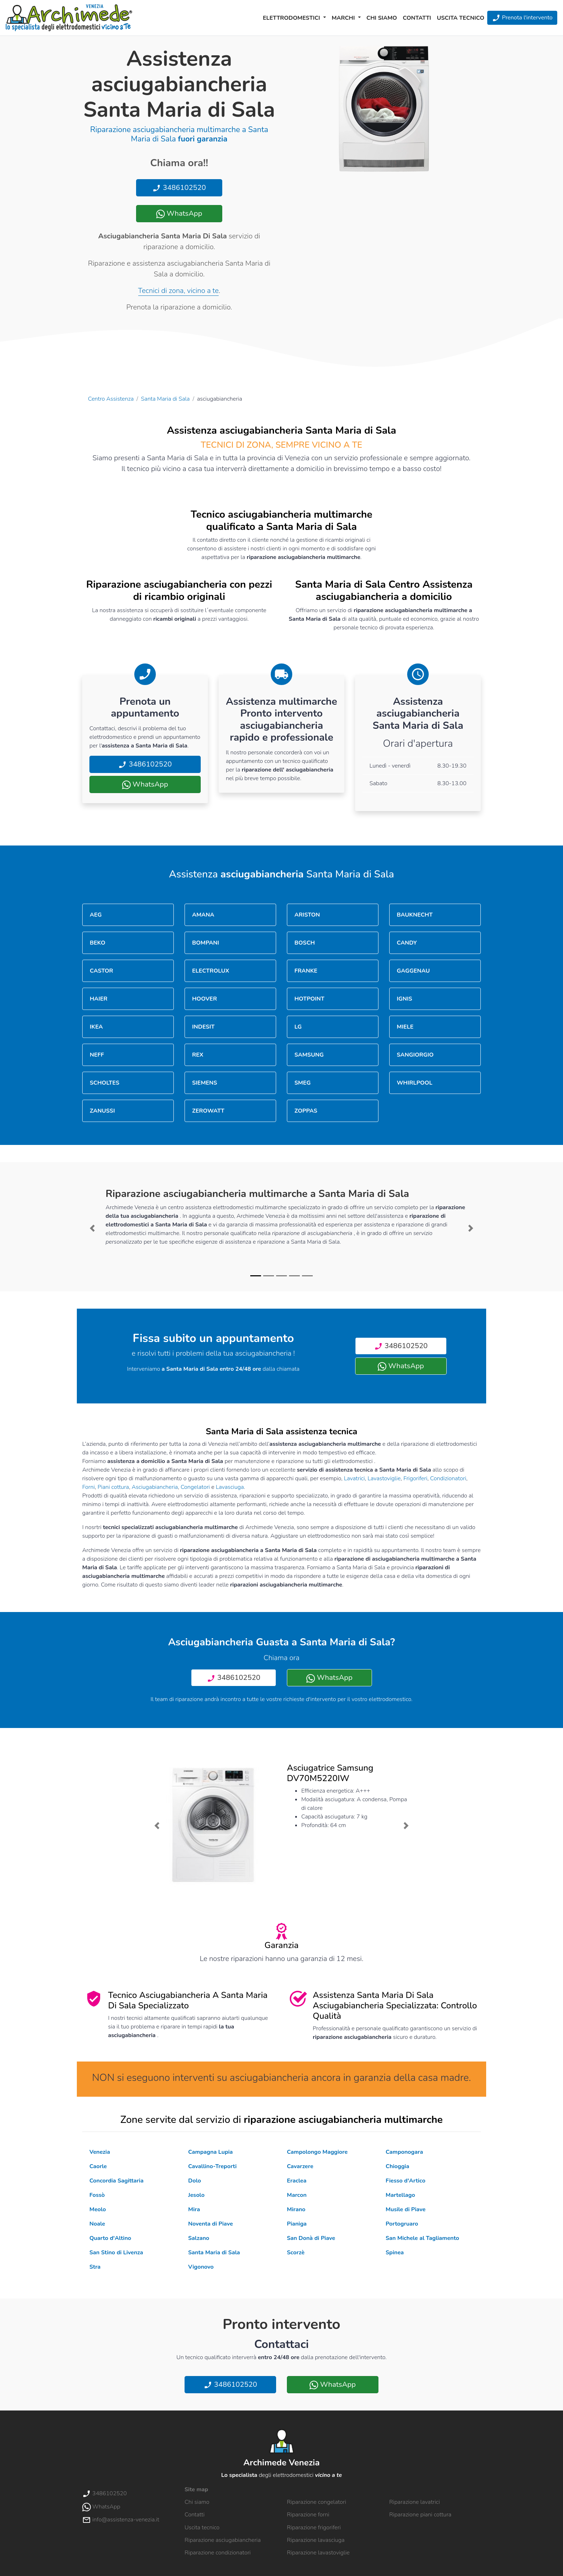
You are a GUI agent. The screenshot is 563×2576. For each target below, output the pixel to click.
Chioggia (397, 2166)
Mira (194, 2209)
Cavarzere (300, 2166)
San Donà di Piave (311, 2238)
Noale (97, 2224)
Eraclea (297, 2181)
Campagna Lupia (210, 2152)
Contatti (417, 18)
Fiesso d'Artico (405, 2181)
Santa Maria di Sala (165, 399)
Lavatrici (354, 1478)
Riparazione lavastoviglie (318, 2553)
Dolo (194, 2181)
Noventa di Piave (210, 2224)
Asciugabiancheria (155, 1487)
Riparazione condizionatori (218, 2553)
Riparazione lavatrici (414, 2502)
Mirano (296, 2209)
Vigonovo (201, 2267)
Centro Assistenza (111, 399)
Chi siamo (382, 18)
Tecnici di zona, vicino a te (178, 290)
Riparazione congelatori (316, 2502)
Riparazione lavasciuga (316, 2540)
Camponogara (404, 2152)
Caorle (98, 2166)
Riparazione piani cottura (420, 2515)
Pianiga (297, 2224)
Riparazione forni (308, 2515)
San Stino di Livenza (116, 2252)
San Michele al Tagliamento (422, 2238)
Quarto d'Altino (110, 2238)
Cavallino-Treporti (212, 2166)
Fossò (97, 2195)
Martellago (400, 2195)
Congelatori (195, 1487)
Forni (88, 1487)
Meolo (97, 2209)
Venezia (99, 2152)
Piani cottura (113, 1487)
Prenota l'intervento (522, 18)
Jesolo (196, 2195)
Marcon (297, 2195)
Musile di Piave (405, 2209)
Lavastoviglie (384, 1478)
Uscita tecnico (460, 18)
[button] (92, 1228)
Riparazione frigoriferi (314, 2527)
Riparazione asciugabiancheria (223, 2540)
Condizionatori (448, 1478)
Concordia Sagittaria (116, 2181)
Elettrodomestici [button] (292, 18)
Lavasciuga (230, 1487)
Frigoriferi (415, 1478)
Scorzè (295, 2252)
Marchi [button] (344, 18)
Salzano (198, 2238)
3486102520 (179, 187)
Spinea (395, 2252)
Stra (95, 2267)
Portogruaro (402, 2224)
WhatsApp (179, 213)
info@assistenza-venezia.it (120, 2520)
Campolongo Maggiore (317, 2152)
